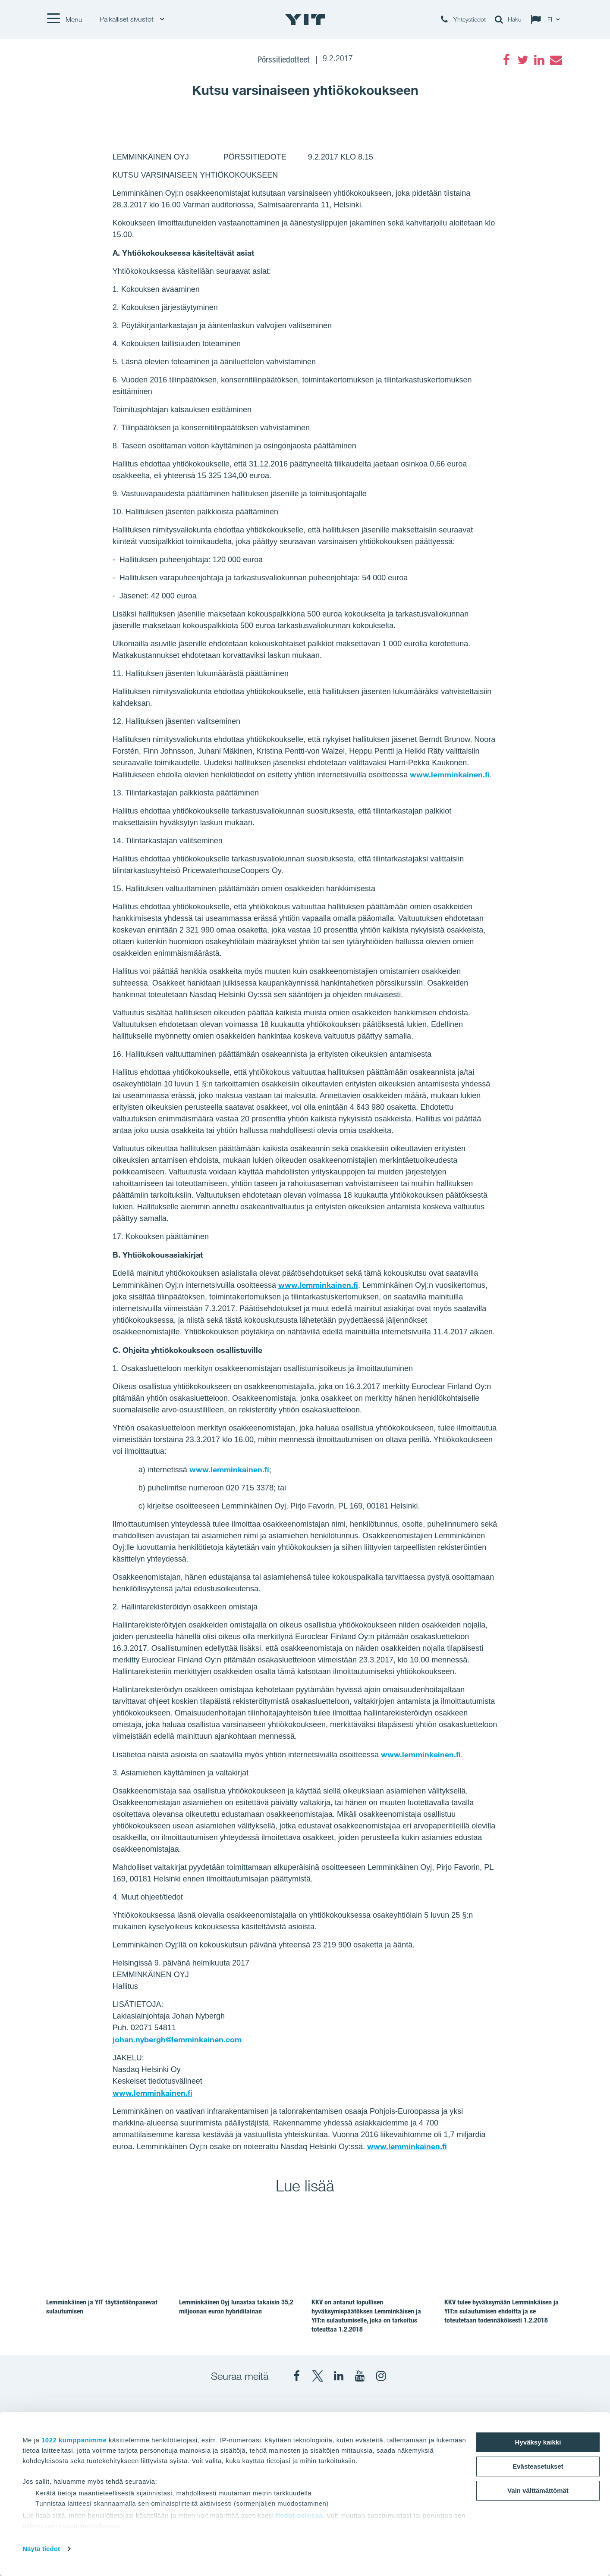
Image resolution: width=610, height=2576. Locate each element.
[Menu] (64, 19)
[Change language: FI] (547, 19)
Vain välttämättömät (538, 2490)
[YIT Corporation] (339, 2376)
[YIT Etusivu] (305, 19)
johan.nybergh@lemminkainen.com (177, 2039)
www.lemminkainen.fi (450, 774)
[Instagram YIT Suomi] (381, 2376)
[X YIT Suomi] (317, 2376)
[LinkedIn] (539, 60)
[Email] (555, 60)
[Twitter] (522, 60)
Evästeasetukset (538, 2466)
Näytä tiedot (41, 2548)
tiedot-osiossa (299, 2515)
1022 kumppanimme (74, 2440)
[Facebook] (506, 60)
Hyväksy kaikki (538, 2442)
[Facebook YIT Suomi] (296, 2376)
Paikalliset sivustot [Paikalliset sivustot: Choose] (132, 19)
